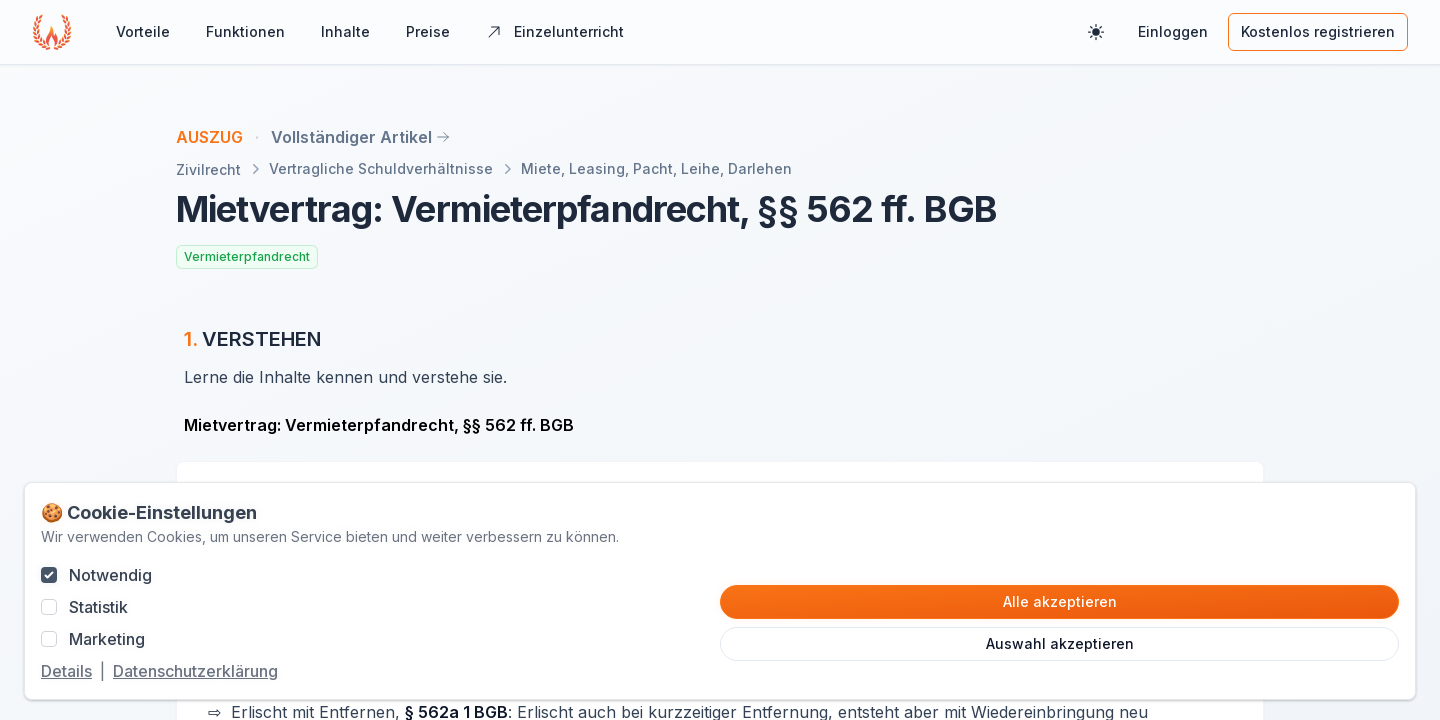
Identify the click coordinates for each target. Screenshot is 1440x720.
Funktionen (245, 31)
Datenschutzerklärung (195, 671)
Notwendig (110, 575)
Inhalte (345, 31)
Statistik (98, 607)
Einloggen (1173, 31)
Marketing (107, 639)
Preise (428, 31)
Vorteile (143, 31)
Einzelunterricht (555, 31)
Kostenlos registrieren (1318, 31)
